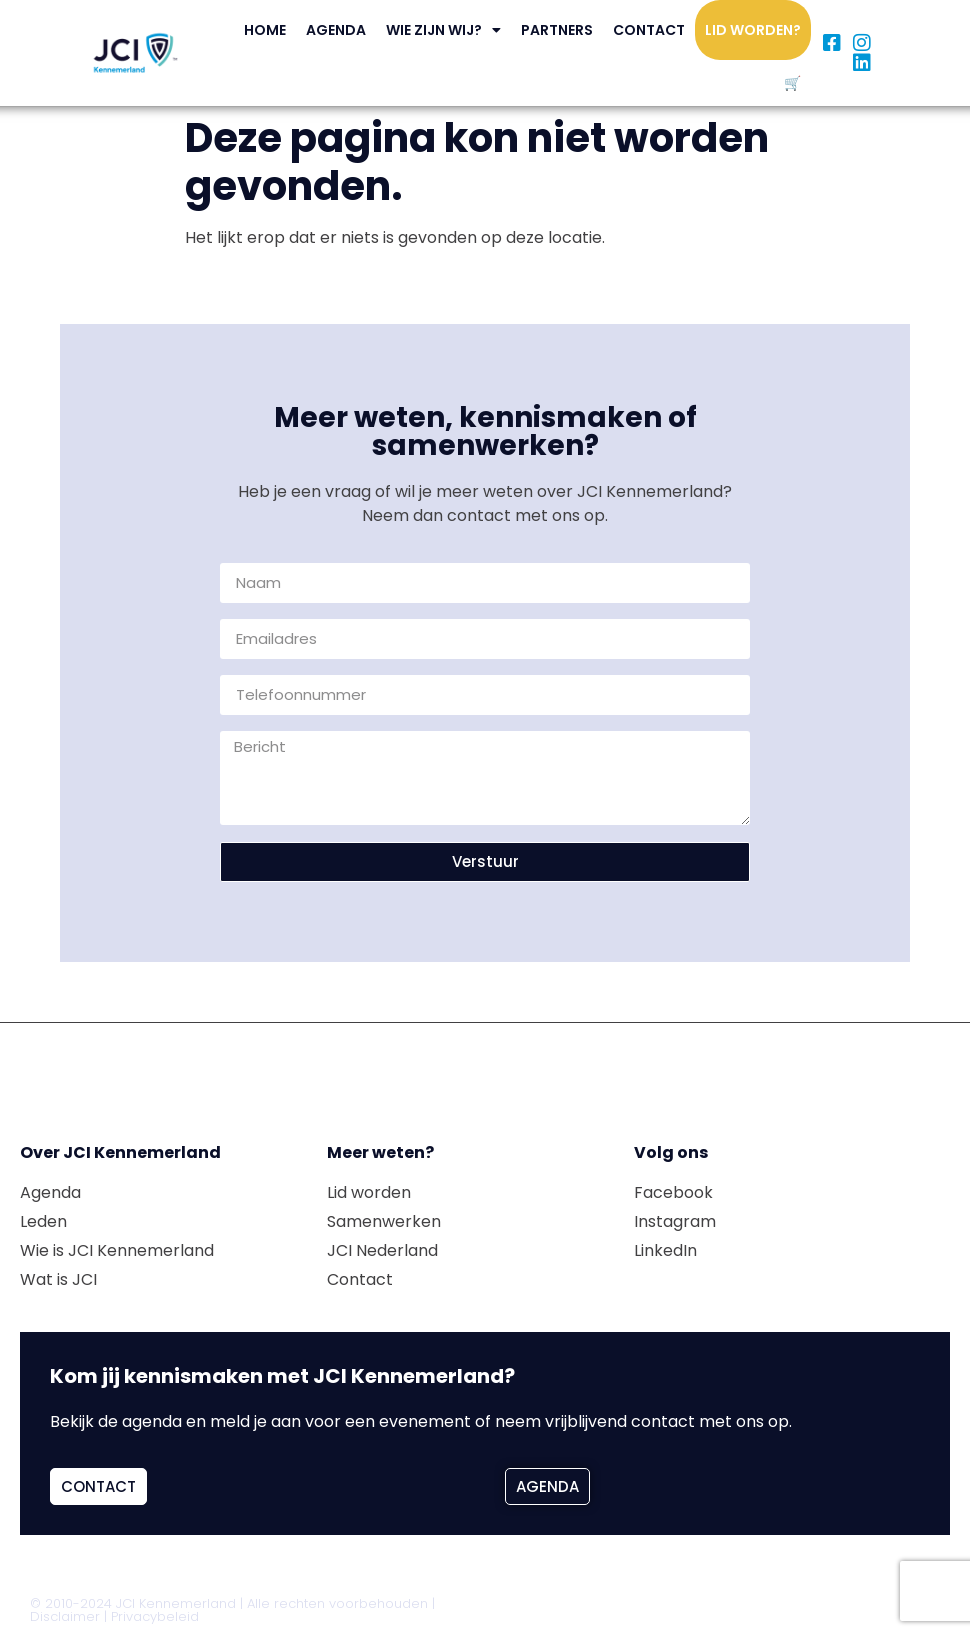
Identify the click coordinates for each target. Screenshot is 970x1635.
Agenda (336, 30)
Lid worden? (753, 30)
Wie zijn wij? (443, 30)
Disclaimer (65, 1616)
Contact (649, 30)
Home (265, 30)
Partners (557, 30)
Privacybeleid (155, 1616)
